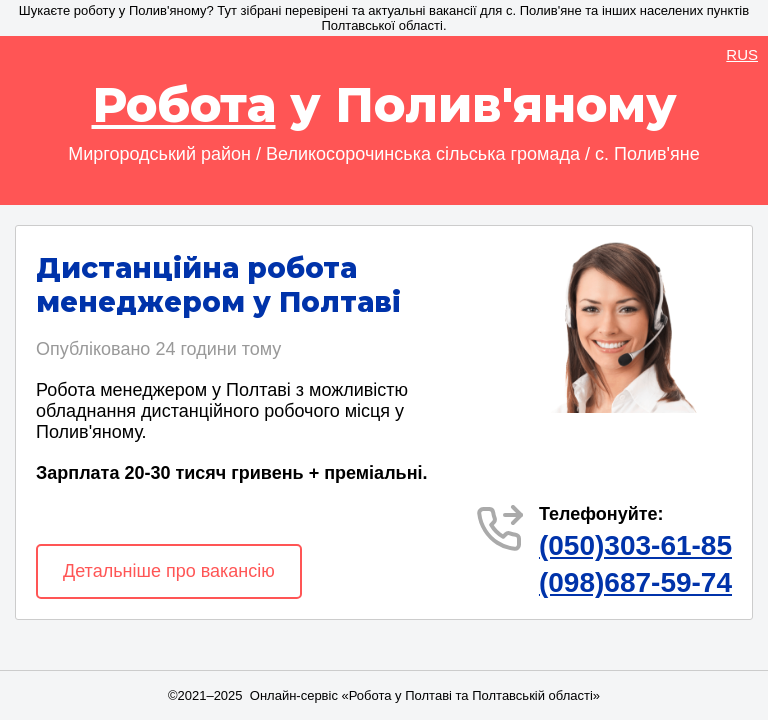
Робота (184, 105)
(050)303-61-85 (635, 545)
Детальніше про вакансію (169, 571)
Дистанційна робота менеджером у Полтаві (218, 285)
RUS (742, 54)
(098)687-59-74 (635, 582)
